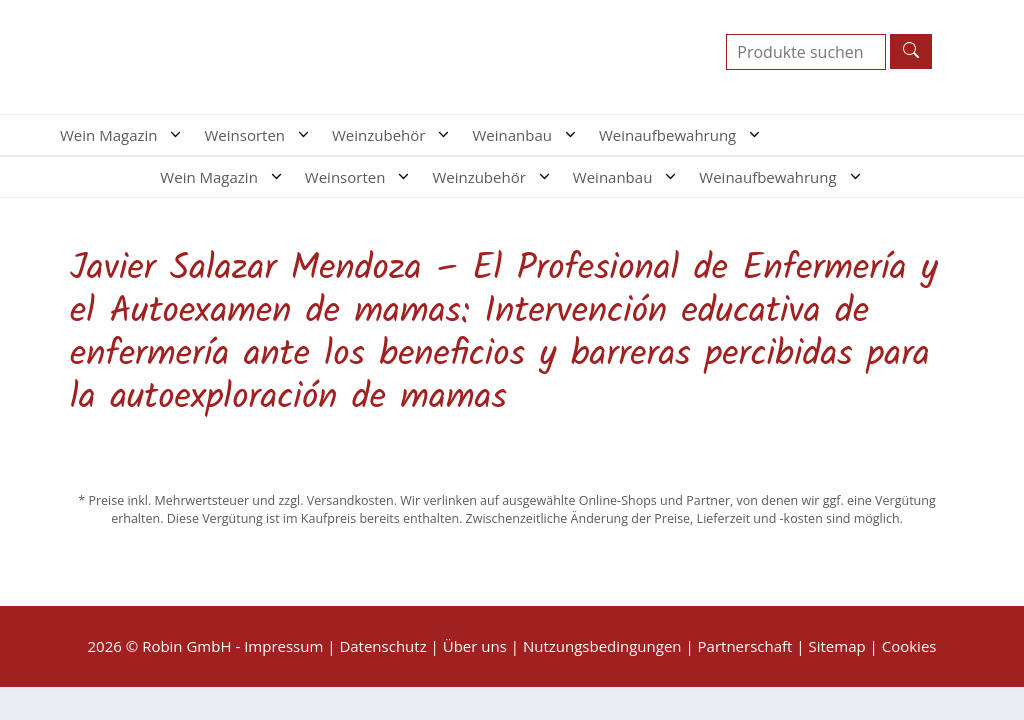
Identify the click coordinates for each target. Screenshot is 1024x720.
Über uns (475, 646)
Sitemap (836, 646)
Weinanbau (530, 135)
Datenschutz (382, 646)
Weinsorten (263, 135)
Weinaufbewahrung (686, 135)
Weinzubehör (397, 135)
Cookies (909, 646)
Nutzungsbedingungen (602, 646)
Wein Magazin (127, 135)
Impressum (283, 646)
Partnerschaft (745, 646)
